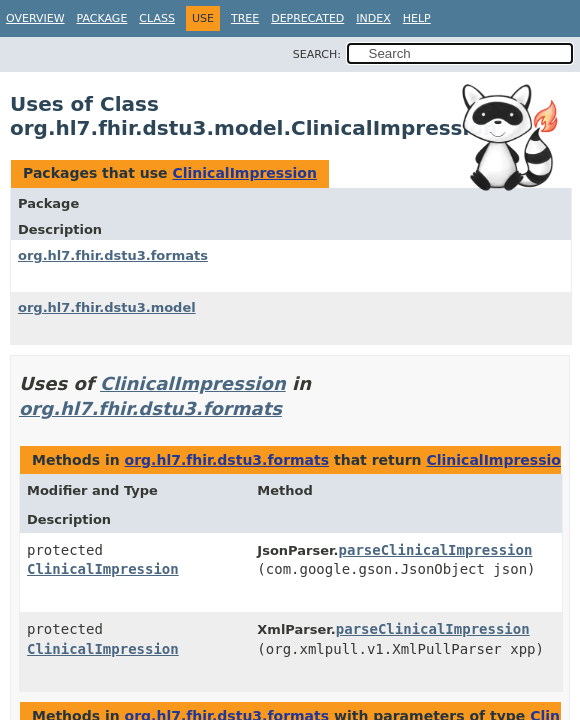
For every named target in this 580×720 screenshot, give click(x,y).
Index (373, 18)
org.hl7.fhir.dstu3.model (107, 307)
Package (102, 18)
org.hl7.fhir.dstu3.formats (113, 255)
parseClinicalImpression (436, 550)
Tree (245, 18)
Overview (35, 18)
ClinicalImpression (244, 173)
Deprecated (307, 18)
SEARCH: (317, 54)
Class (157, 18)
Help (417, 18)
